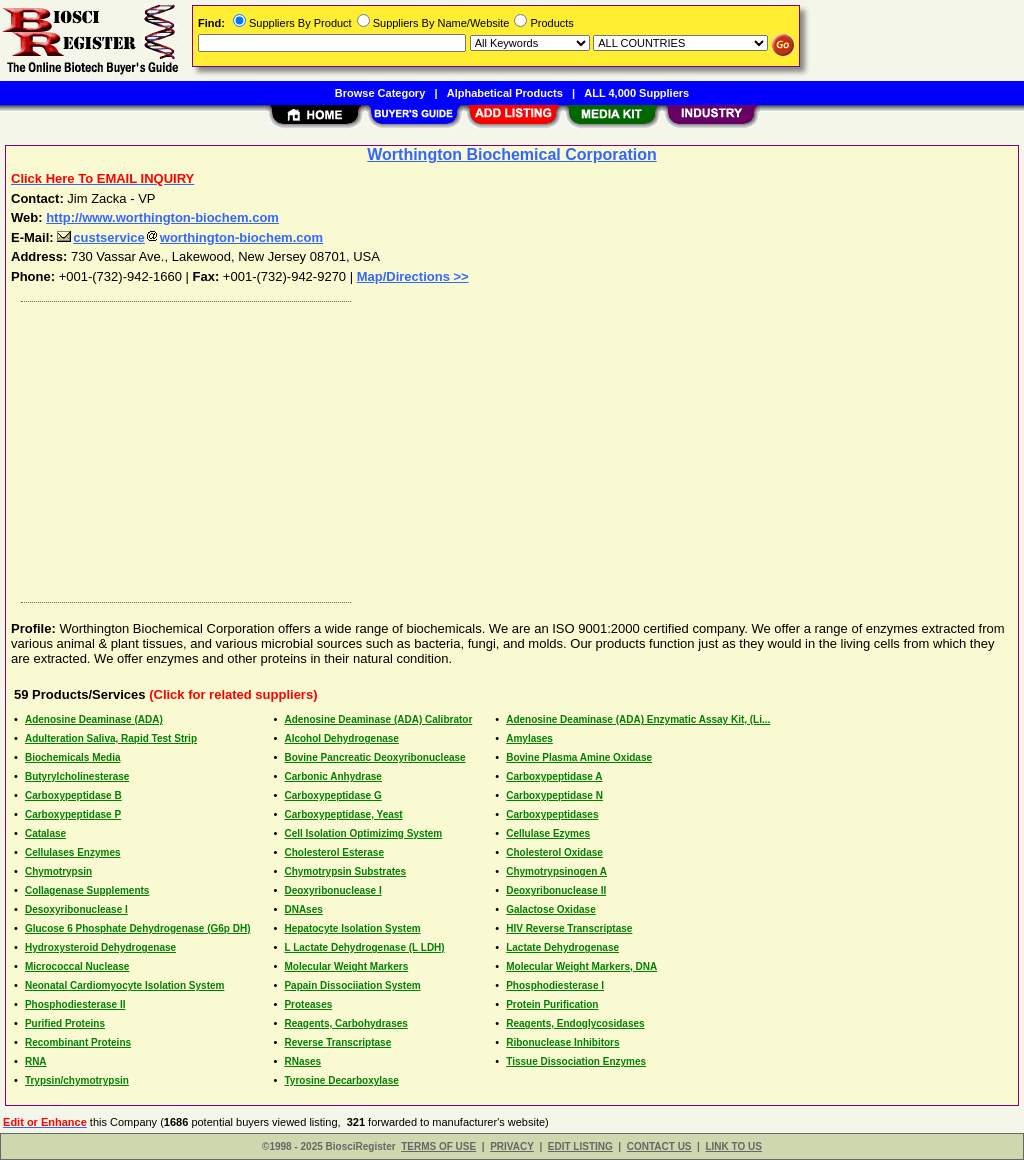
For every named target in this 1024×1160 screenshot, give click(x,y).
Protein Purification (552, 1004)
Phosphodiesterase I (555, 985)
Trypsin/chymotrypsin (77, 1080)
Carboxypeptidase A (554, 776)
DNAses (303, 909)
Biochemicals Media (73, 757)
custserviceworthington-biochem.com (190, 237)
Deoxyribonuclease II (556, 890)
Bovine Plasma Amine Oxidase (579, 757)
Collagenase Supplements (87, 890)
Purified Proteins (65, 1023)
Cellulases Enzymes (73, 852)
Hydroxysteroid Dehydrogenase (100, 947)
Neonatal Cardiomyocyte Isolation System (125, 985)
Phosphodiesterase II (75, 1004)
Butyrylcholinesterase (77, 776)
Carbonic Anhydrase (332, 776)
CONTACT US (659, 1146)
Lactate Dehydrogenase (562, 947)
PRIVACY (512, 1146)
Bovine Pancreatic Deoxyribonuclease (374, 757)
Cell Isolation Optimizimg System (363, 833)
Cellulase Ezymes (548, 833)
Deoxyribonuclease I (332, 890)
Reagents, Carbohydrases (345, 1023)
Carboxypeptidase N (554, 795)
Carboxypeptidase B (73, 795)
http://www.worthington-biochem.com (162, 217)
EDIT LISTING (580, 1146)
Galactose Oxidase (551, 909)
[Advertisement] (513, 447)
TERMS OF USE (438, 1146)
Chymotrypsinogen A (556, 871)
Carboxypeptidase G (332, 795)
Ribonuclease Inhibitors (562, 1042)
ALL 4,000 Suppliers (636, 93)
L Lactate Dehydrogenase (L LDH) (364, 947)
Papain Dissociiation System (352, 985)
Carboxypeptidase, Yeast (343, 814)
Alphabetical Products (505, 93)
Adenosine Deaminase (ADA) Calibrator (378, 719)
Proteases (308, 1004)
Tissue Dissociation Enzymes (576, 1061)
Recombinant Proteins (78, 1042)
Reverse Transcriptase (337, 1042)
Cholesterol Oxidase (554, 852)
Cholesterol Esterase (334, 852)
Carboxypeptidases (552, 814)
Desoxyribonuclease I (76, 909)
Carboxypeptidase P (73, 814)
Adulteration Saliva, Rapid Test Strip (111, 738)
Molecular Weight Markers (346, 966)
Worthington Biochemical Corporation (511, 154)
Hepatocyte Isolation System (352, 928)
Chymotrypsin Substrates (345, 871)
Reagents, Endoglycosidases (575, 1023)
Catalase (45, 833)
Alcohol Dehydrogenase (341, 738)
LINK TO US (733, 1146)
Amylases (529, 738)
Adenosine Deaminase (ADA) (94, 719)
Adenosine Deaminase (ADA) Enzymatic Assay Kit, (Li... (638, 719)
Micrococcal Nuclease (77, 966)
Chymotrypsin (58, 871)
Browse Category (380, 93)
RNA (36, 1061)
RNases (302, 1061)
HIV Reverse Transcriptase (569, 928)
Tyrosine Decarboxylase (341, 1080)
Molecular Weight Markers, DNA (581, 966)
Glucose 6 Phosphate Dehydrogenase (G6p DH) (138, 928)
